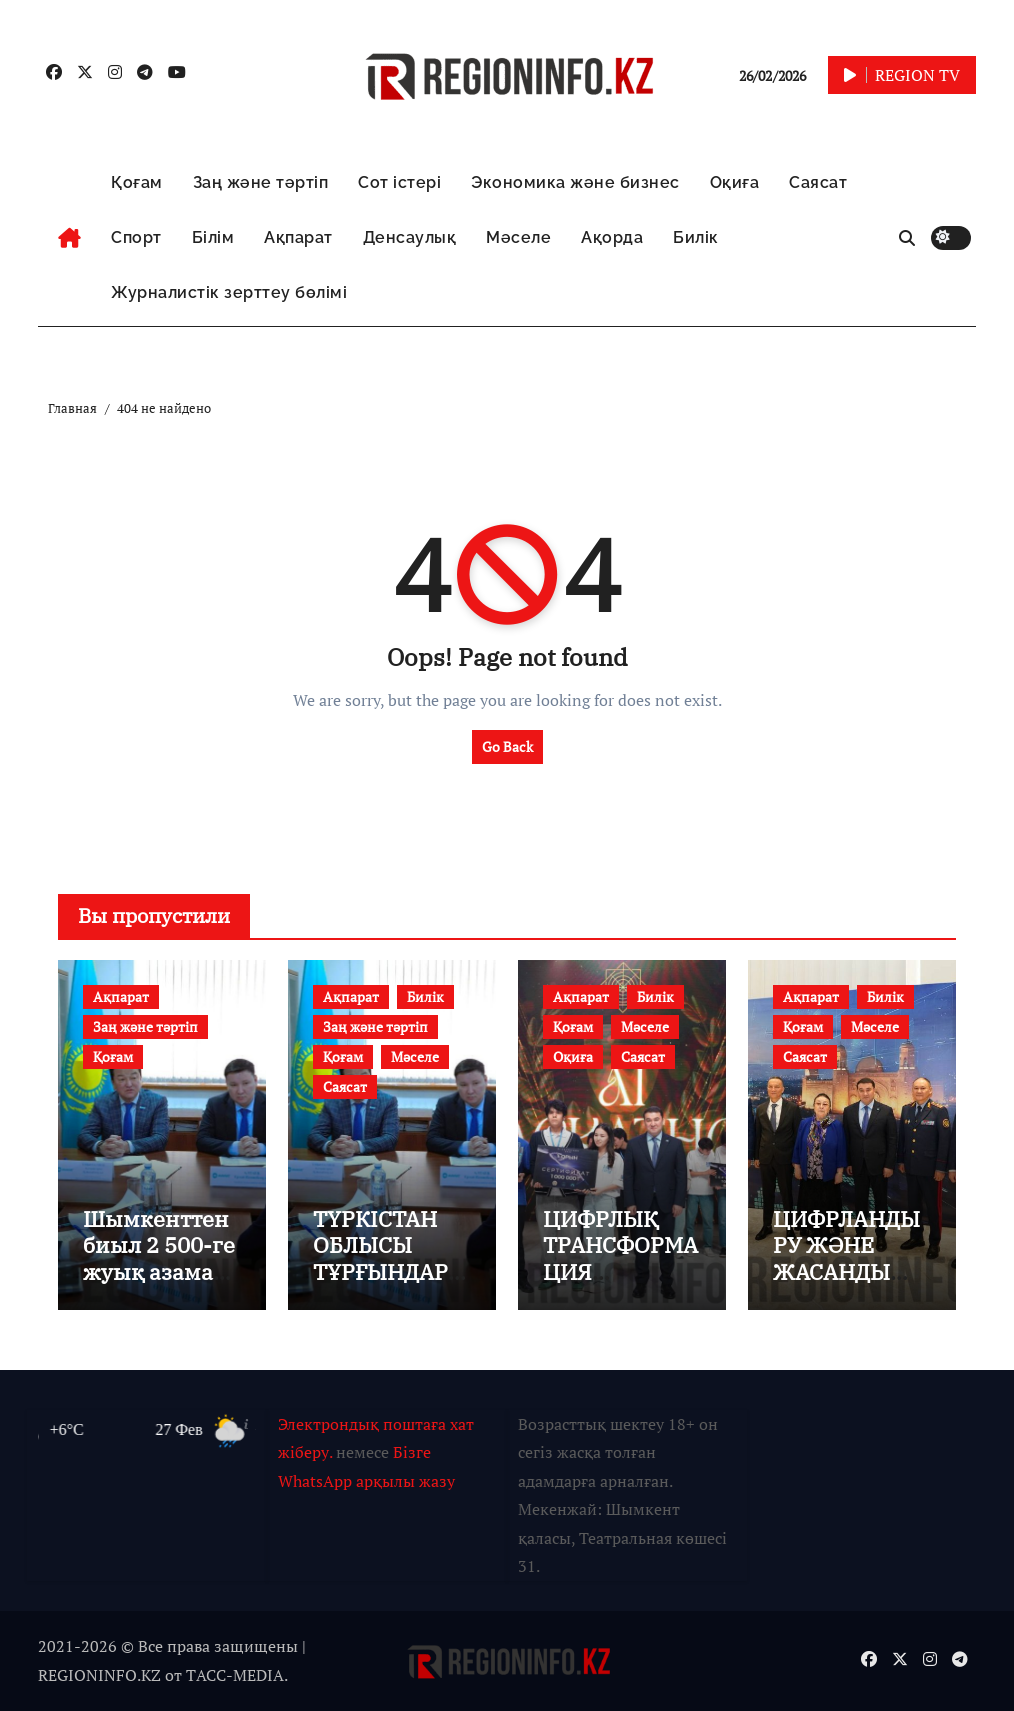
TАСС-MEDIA (235, 1675)
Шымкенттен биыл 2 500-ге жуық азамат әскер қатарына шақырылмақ (159, 1284)
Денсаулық (410, 237)
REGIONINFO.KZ (99, 1675)
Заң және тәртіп (261, 182)
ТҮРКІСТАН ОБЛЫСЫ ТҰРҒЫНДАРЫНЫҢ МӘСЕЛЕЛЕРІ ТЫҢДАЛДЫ (390, 1284)
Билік (696, 237)
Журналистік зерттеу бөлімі (229, 292)
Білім (213, 237)
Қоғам (137, 182)
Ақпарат (298, 237)
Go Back (507, 746)
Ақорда (612, 237)
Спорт (136, 237)
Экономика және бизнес (575, 182)
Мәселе (518, 237)
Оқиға (735, 182)
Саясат (818, 182)
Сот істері (399, 182)
